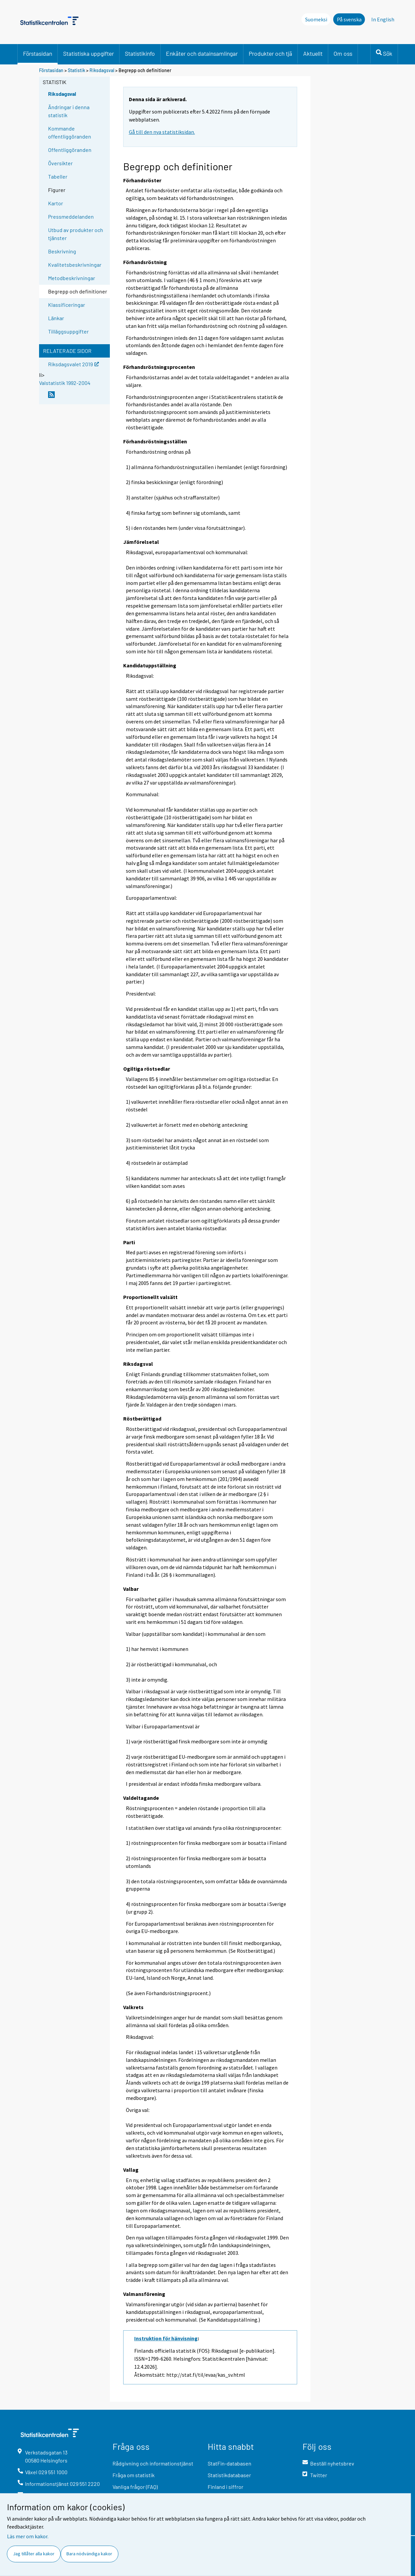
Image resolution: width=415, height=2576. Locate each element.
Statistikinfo (140, 53)
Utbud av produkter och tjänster (75, 234)
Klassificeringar (66, 304)
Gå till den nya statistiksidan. (162, 132)
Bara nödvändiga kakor (89, 2554)
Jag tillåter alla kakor (33, 2554)
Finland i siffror (225, 2487)
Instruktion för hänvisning (166, 2338)
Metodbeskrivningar (71, 278)
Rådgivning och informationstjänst (153, 2463)
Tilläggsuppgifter (68, 331)
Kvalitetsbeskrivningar (74, 264)
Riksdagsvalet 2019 (73, 363)
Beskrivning (62, 251)
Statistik (76, 70)
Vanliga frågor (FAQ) (135, 2487)
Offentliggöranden (69, 150)
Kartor (55, 203)
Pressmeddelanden (71, 216)
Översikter (60, 163)
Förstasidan (37, 53)
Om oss (343, 53)
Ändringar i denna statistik (68, 111)
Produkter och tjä (270, 53)
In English (382, 19)
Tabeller (57, 176)
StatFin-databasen (229, 2463)
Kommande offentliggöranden (69, 132)
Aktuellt (313, 53)
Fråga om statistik (134, 2475)
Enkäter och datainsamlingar (202, 53)
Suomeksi (316, 19)
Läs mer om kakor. (27, 2536)
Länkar (56, 318)
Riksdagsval (101, 70)
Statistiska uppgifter (88, 53)
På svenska (349, 19)
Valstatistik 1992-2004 (64, 383)
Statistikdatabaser (229, 2475)
